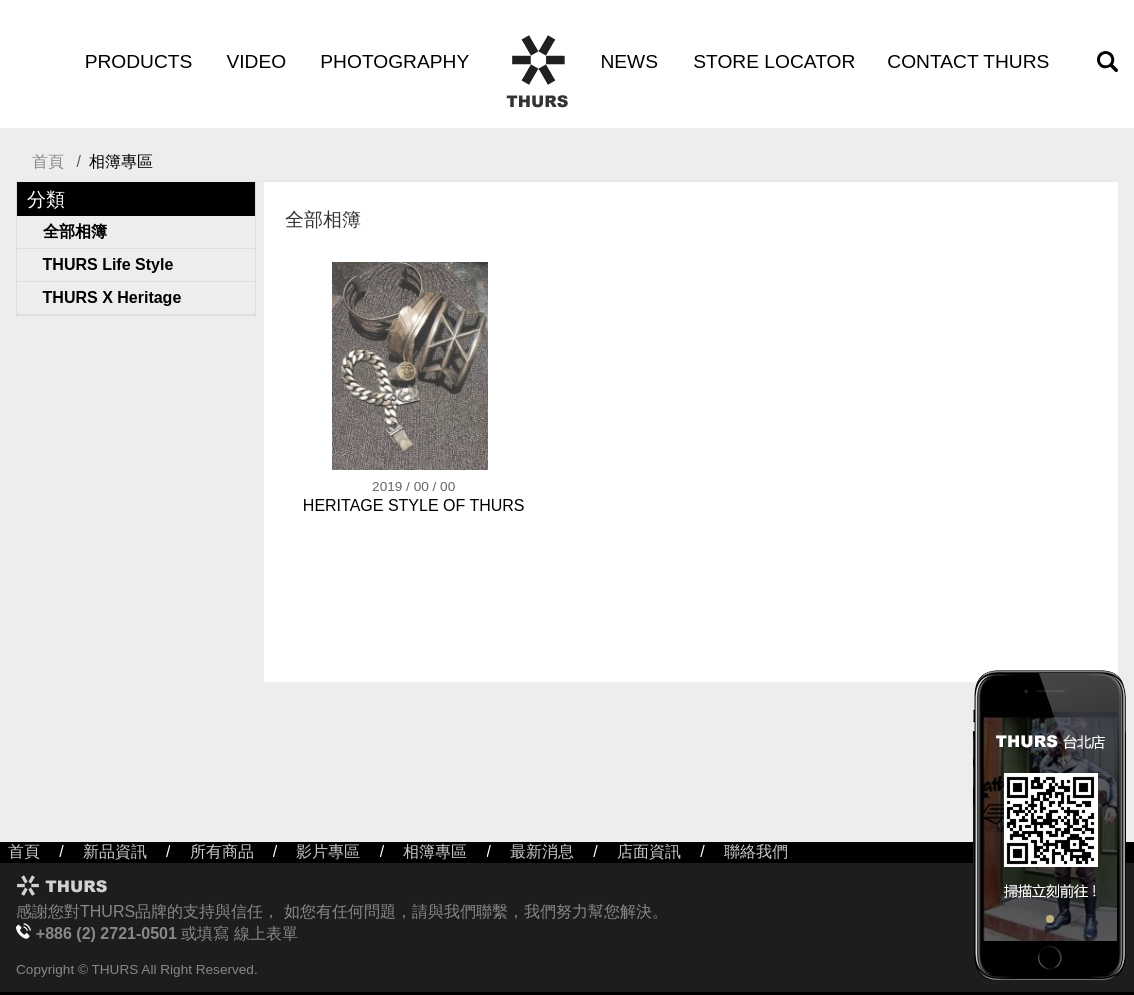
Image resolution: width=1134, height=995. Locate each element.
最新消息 (542, 851)
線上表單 (266, 933)
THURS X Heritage (112, 297)
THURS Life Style (108, 264)
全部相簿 (75, 231)
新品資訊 (115, 851)
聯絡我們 (756, 851)
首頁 (48, 161)
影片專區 (328, 851)
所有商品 (222, 851)
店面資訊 (649, 851)
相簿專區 (435, 851)
